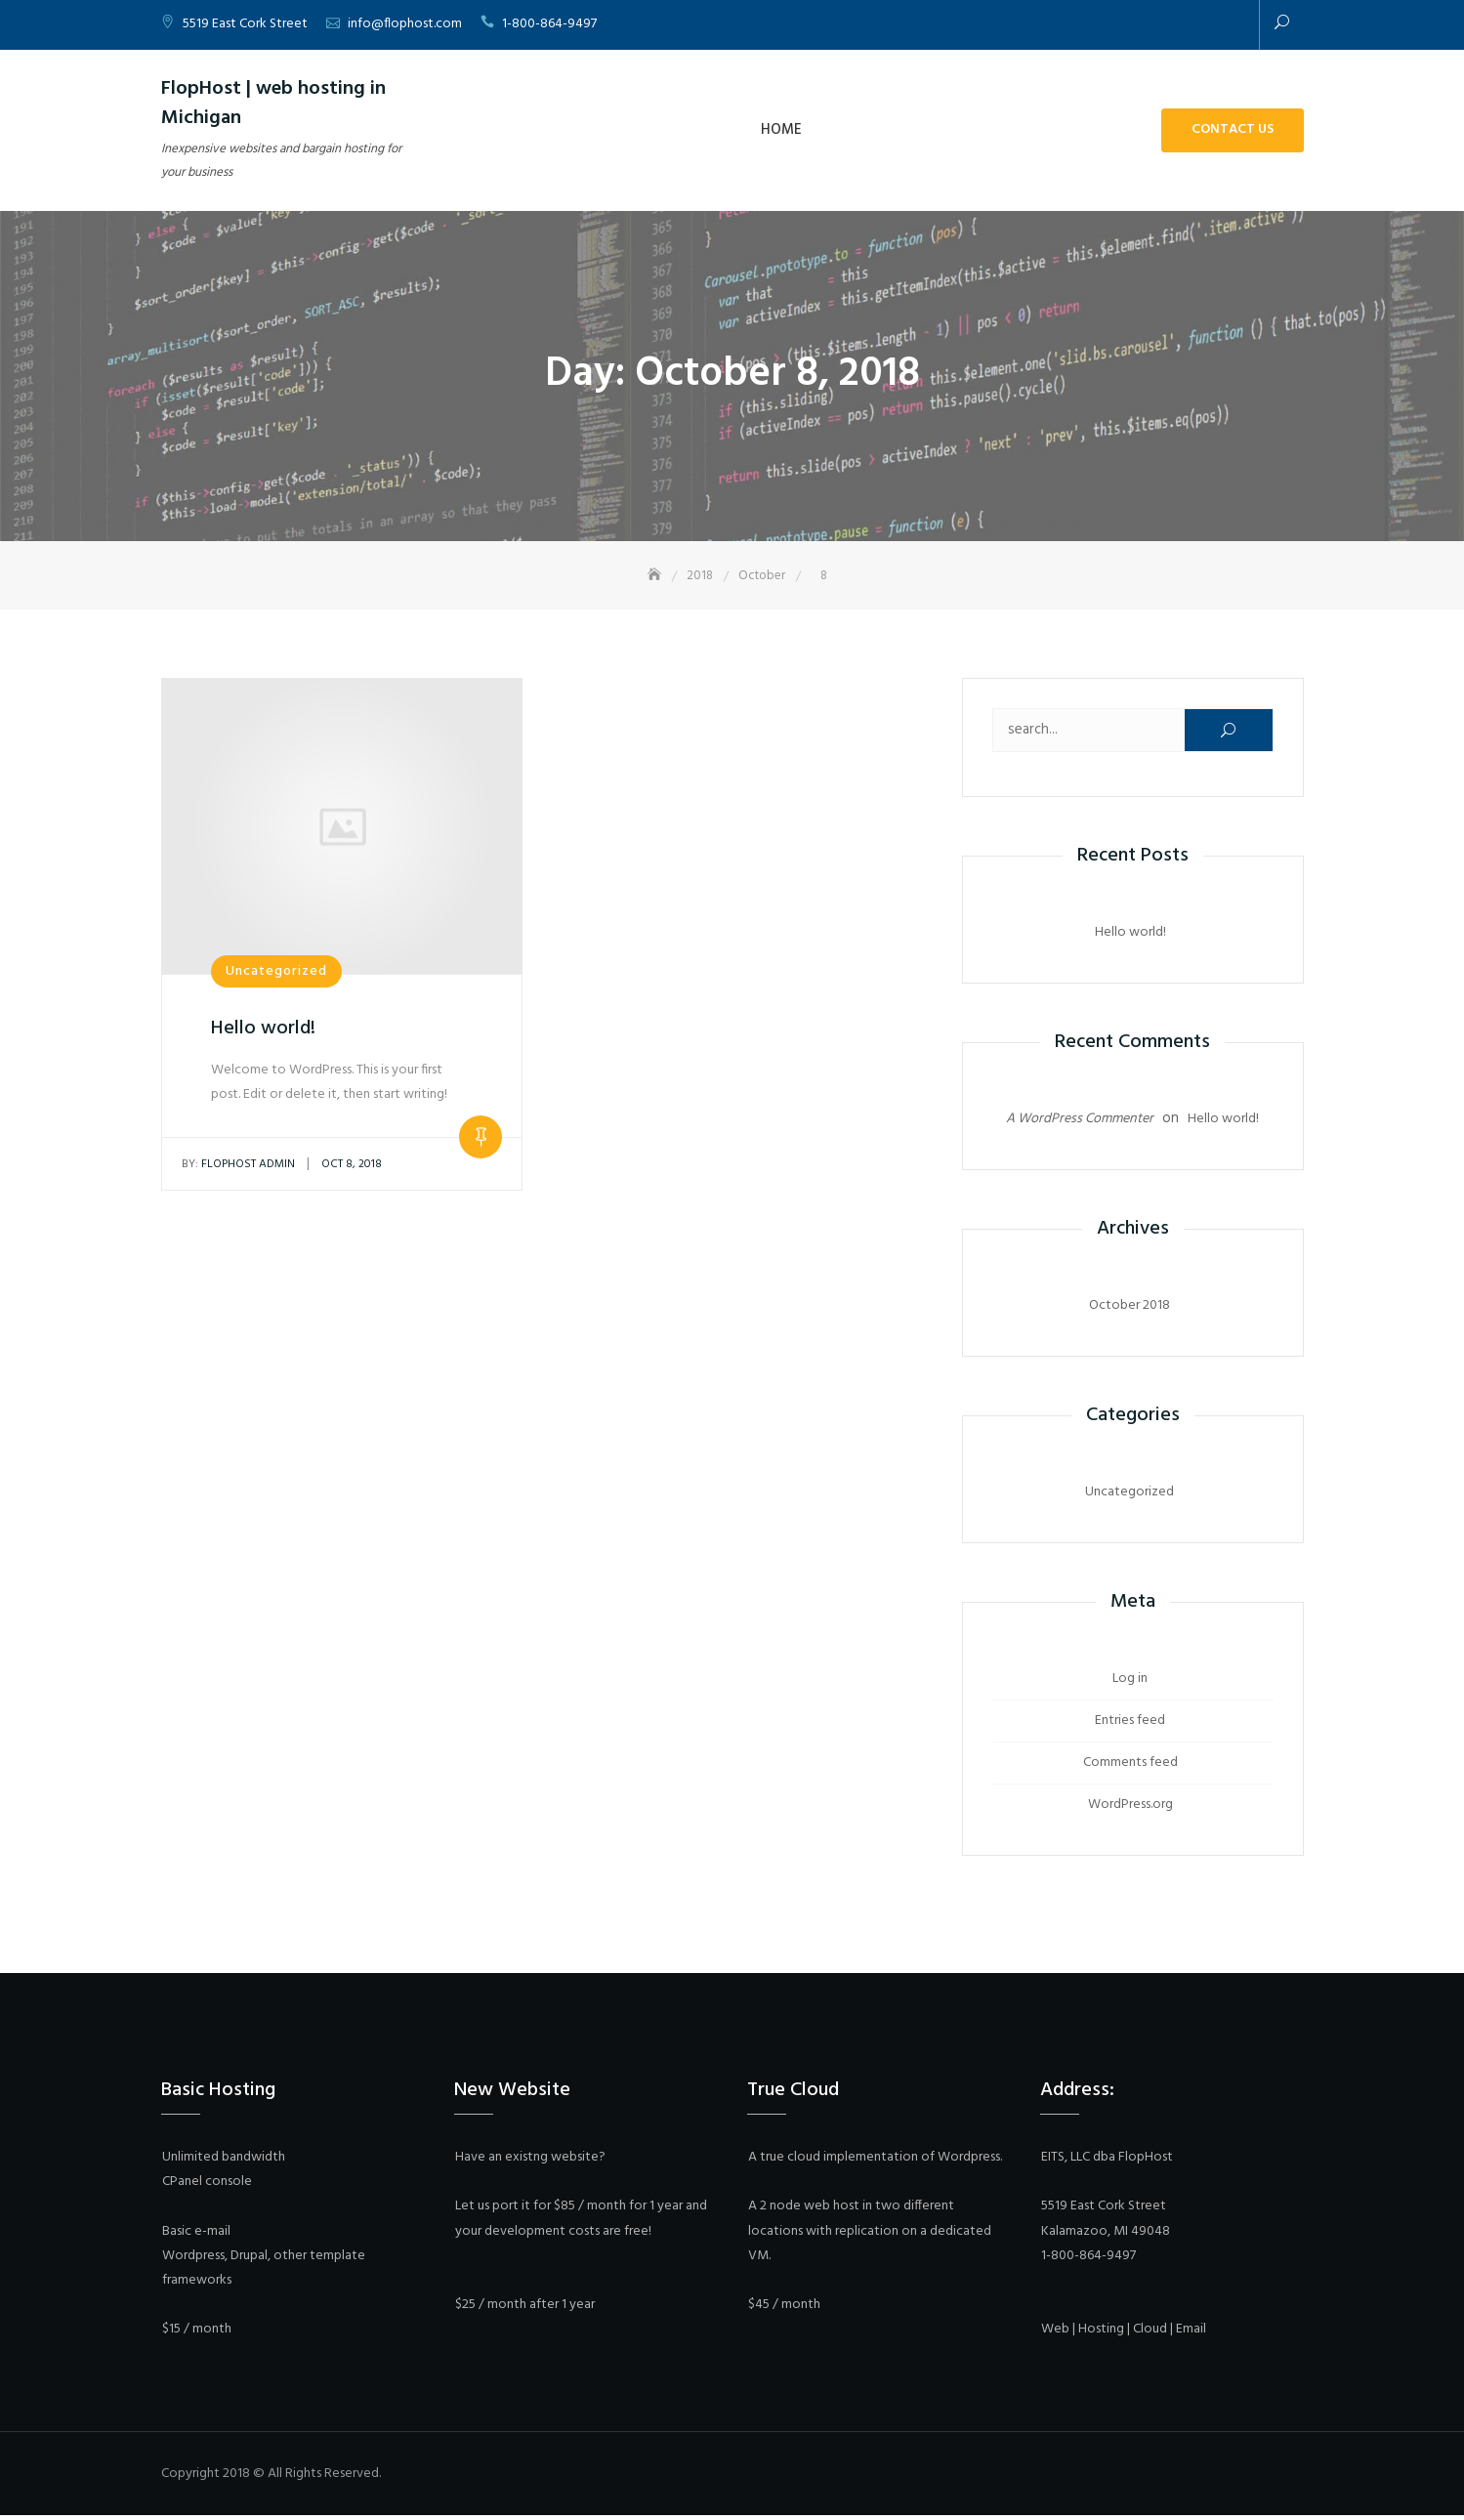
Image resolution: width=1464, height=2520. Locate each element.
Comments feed (1130, 1764)
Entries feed (1130, 1722)
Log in (1130, 1680)
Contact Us (1233, 129)
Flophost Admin (238, 1166)
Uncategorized (276, 973)
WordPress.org (1130, 1806)
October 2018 (1129, 1307)
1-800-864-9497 (549, 24)
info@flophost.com (405, 24)
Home (781, 130)
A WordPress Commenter (1079, 1121)
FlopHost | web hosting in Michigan (273, 103)
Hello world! (263, 1030)
